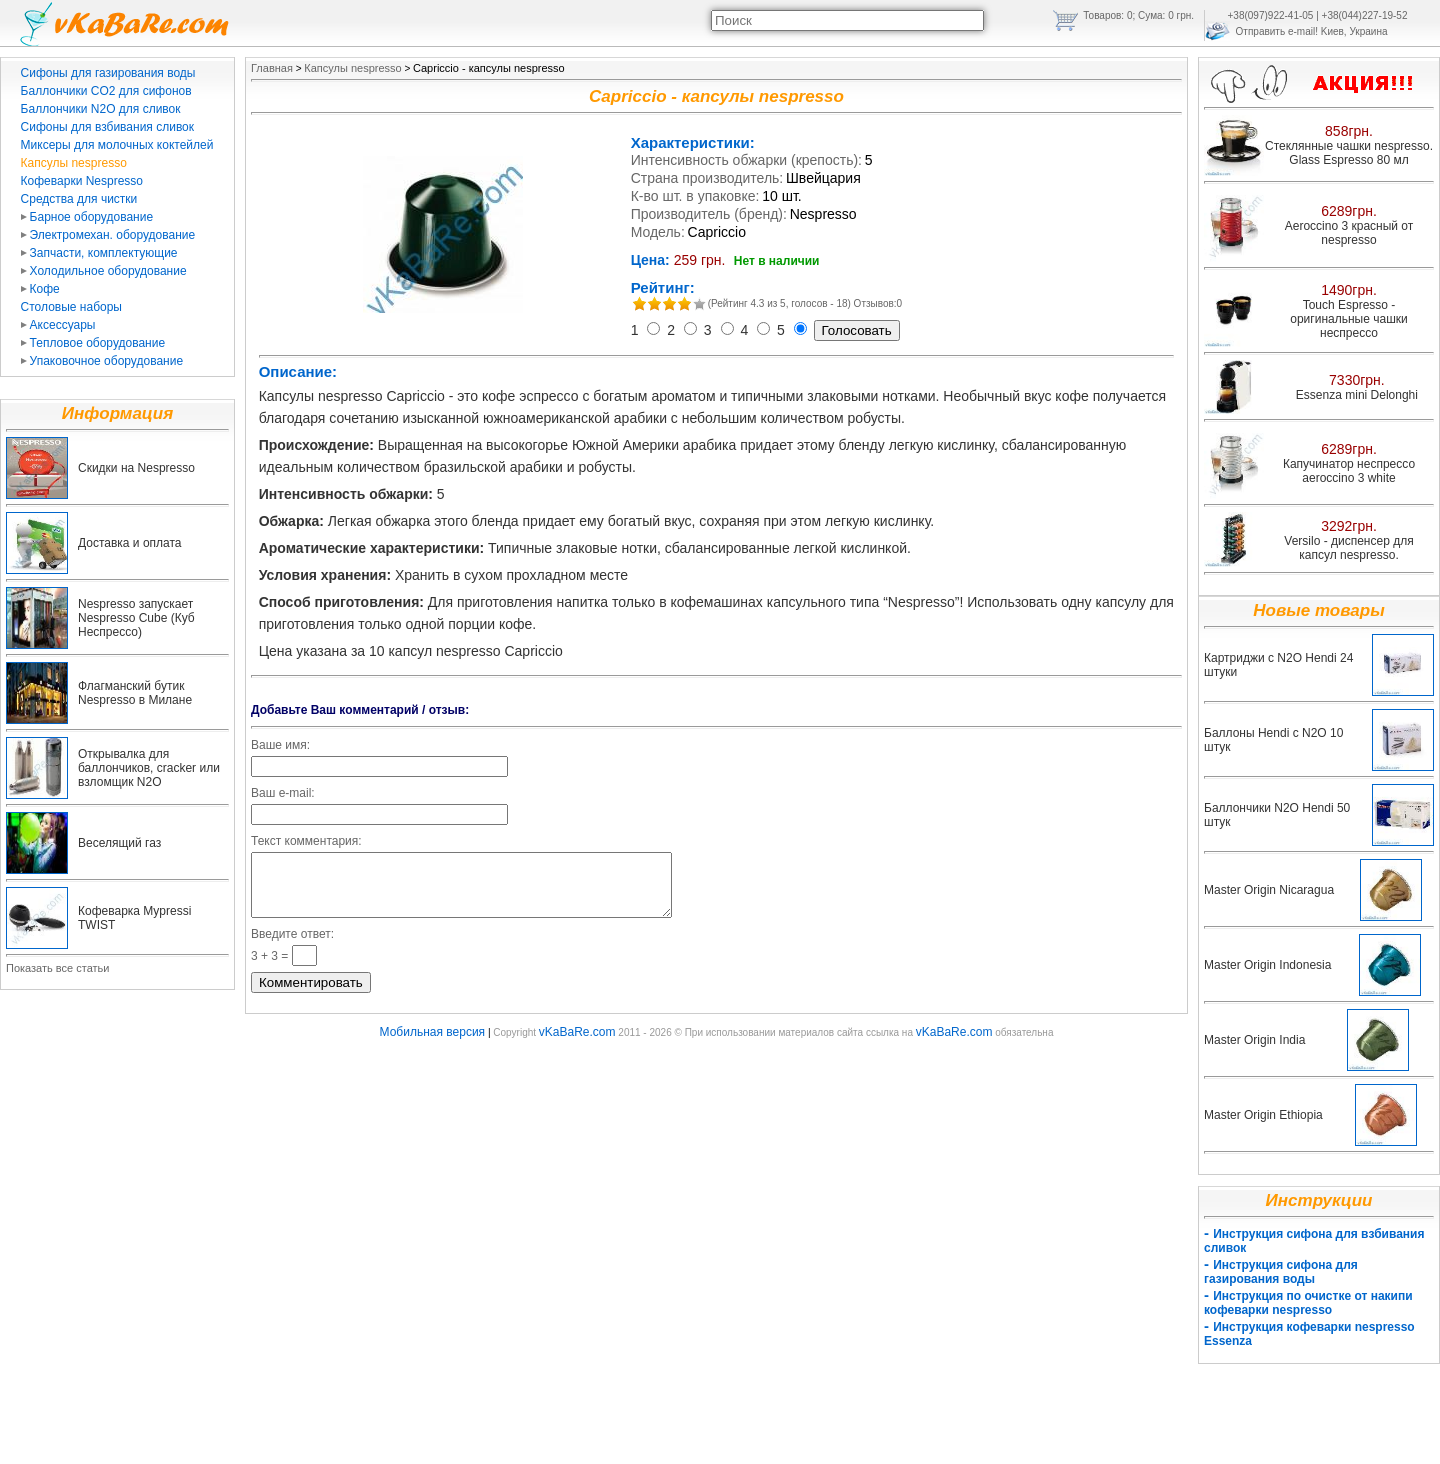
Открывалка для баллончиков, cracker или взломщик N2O (149, 768)
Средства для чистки (79, 199)
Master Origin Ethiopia (1263, 1115)
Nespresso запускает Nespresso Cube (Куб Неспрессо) (136, 618)
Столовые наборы (71, 307)
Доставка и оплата (130, 543)
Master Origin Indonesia (1267, 965)
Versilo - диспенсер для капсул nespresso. (1348, 548)
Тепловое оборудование (93, 343)
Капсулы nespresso (74, 163)
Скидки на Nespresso (136, 468)
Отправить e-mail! (1277, 31)
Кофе (40, 289)
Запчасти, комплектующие (99, 253)
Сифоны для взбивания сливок (107, 127)
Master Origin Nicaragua (1269, 890)
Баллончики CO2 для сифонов (106, 91)
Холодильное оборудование (104, 271)
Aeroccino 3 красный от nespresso (1349, 233)
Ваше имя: (280, 745)
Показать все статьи (57, 968)
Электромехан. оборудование (108, 235)
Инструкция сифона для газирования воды (1281, 1272)
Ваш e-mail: (283, 793)
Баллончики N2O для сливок (101, 109)
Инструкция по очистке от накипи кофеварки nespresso (1308, 1303)
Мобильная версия (433, 1044)
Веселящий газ (119, 843)
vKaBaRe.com (577, 1044)
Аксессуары (58, 325)
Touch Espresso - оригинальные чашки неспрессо (1348, 319)
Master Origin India (1254, 1040)
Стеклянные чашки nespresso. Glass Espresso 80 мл (1349, 153)
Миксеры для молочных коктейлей (117, 145)
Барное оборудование (87, 217)
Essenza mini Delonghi (1357, 395)
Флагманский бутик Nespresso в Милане (135, 693)
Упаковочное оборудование (102, 361)
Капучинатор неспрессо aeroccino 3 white (1349, 471)
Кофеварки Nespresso (82, 181)
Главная (272, 68)
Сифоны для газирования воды (108, 73)
